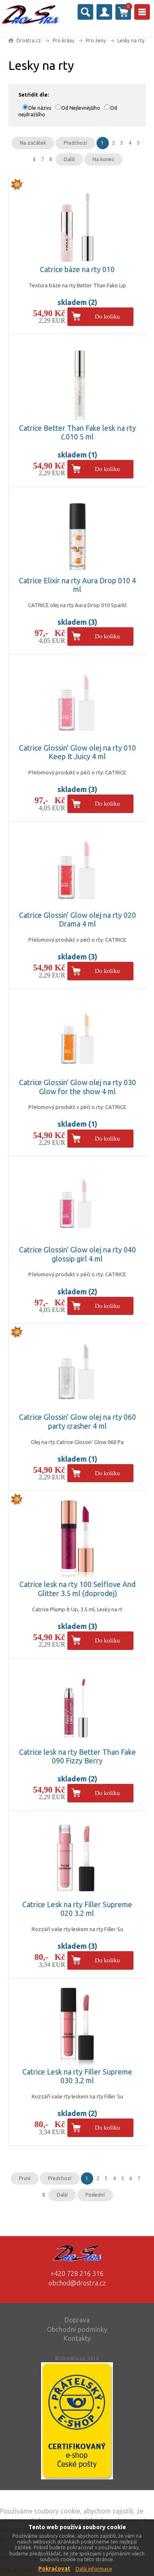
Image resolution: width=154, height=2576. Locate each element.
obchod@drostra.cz (77, 2283)
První (24, 2178)
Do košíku (107, 316)
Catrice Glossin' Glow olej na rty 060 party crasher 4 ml (77, 1421)
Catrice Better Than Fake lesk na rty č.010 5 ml (77, 432)
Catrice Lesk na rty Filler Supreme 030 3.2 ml (77, 2076)
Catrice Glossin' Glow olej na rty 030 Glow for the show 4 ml (77, 1086)
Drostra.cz (28, 40)
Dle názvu (39, 108)
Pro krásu (63, 40)
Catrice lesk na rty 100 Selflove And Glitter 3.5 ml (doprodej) (77, 1588)
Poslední (95, 2194)
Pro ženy (96, 40)
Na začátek (33, 143)
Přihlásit (104, 12)
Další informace (94, 2568)
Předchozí (75, 143)
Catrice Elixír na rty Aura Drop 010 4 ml (77, 585)
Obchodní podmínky (77, 2329)
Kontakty (77, 2338)
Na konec (103, 159)
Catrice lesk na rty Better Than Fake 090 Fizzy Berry (77, 1756)
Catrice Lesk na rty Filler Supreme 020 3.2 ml (77, 1909)
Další (69, 159)
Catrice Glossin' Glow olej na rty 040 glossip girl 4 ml (77, 1254)
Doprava (77, 2320)
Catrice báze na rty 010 (77, 269)
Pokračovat (54, 2568)
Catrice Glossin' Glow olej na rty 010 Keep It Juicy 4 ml (77, 752)
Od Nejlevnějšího (80, 108)
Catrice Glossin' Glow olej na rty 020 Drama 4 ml (77, 919)
